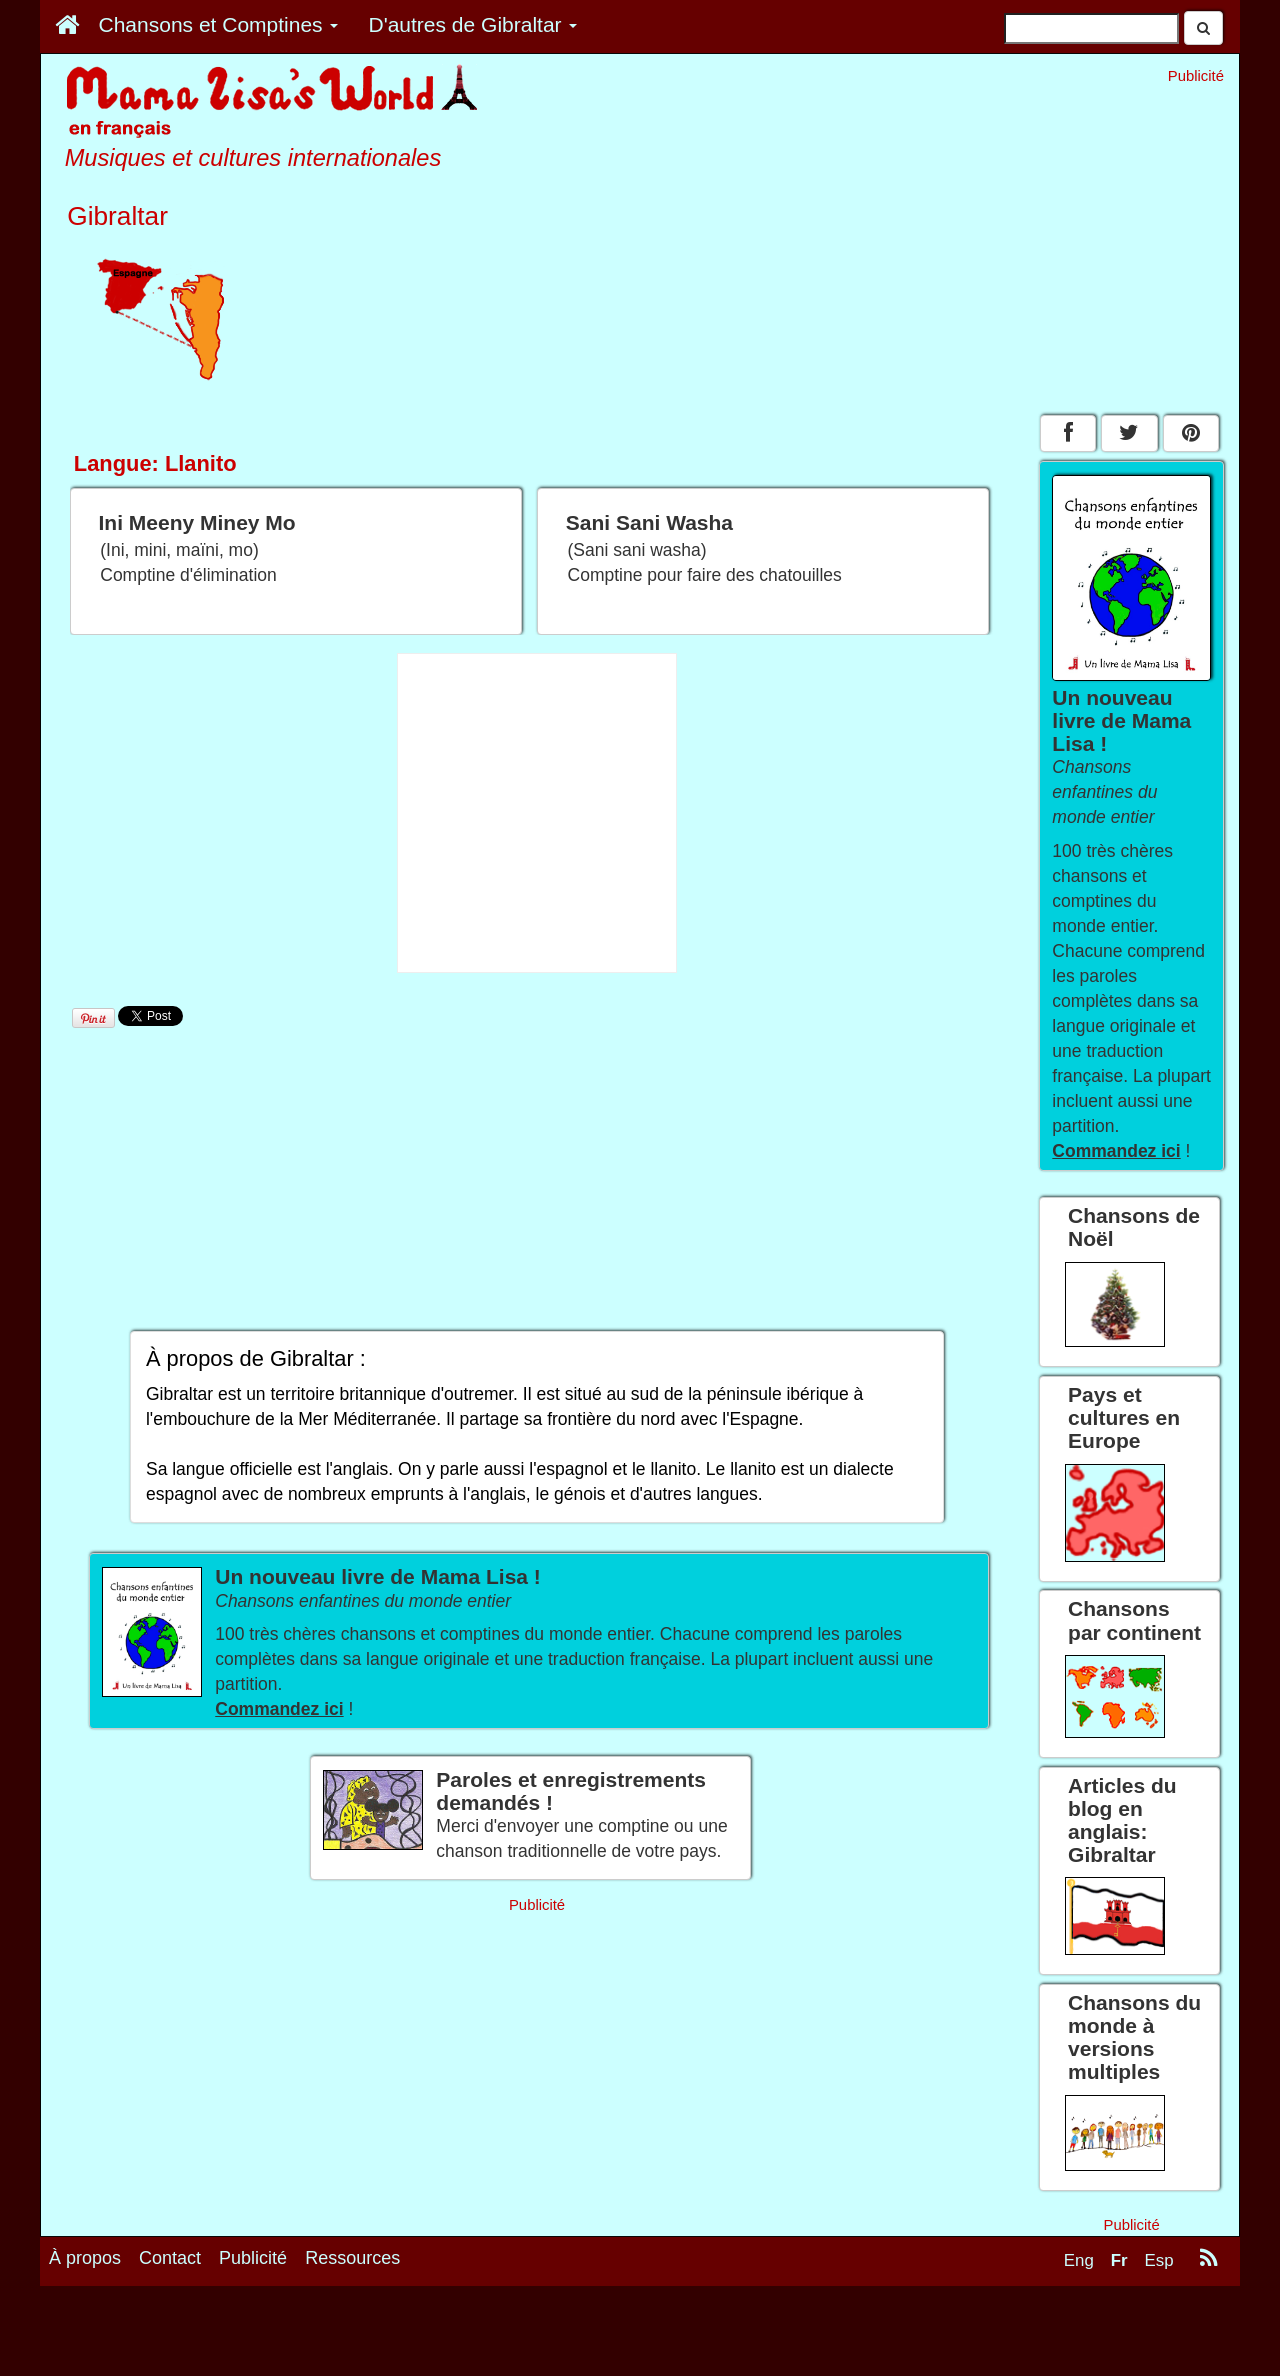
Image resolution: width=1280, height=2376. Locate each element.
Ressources (352, 2258)
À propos (85, 2258)
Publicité (253, 2258)
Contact (170, 2258)
